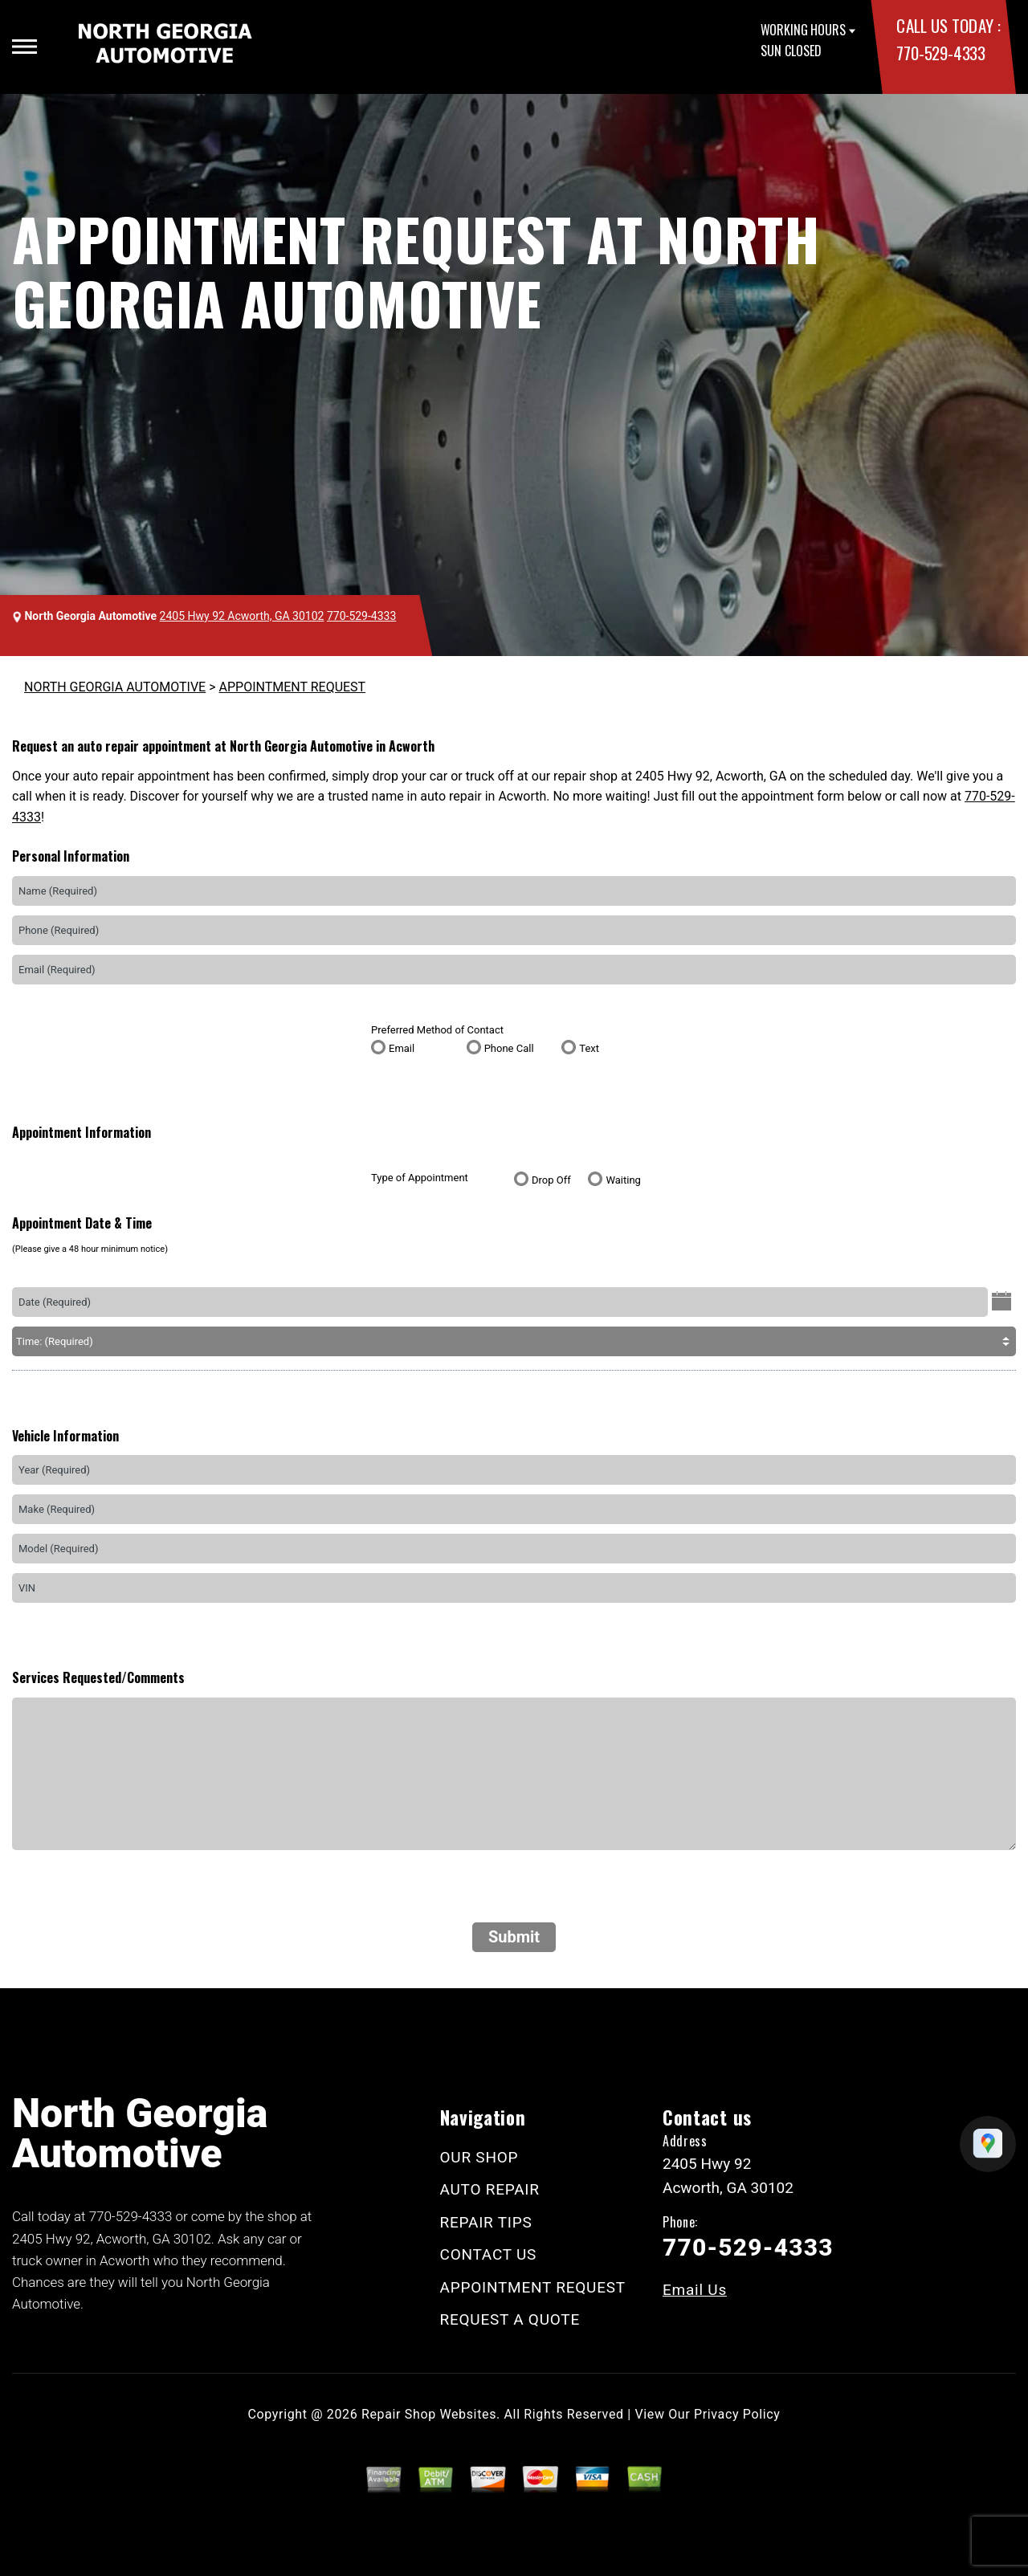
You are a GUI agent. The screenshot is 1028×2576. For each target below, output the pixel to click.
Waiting (623, 1180)
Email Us (695, 2289)
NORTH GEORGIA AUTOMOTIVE (115, 687)
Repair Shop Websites (428, 2414)
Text (589, 1048)
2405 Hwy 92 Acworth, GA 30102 (242, 615)
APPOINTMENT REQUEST (292, 687)
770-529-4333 (940, 52)
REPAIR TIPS (486, 2222)
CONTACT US (488, 2254)
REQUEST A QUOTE (510, 2319)
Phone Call (509, 1048)
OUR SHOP (479, 2157)
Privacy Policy (737, 2414)
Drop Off (551, 1180)
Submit (514, 1936)
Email (401, 1048)
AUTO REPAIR (490, 2189)
